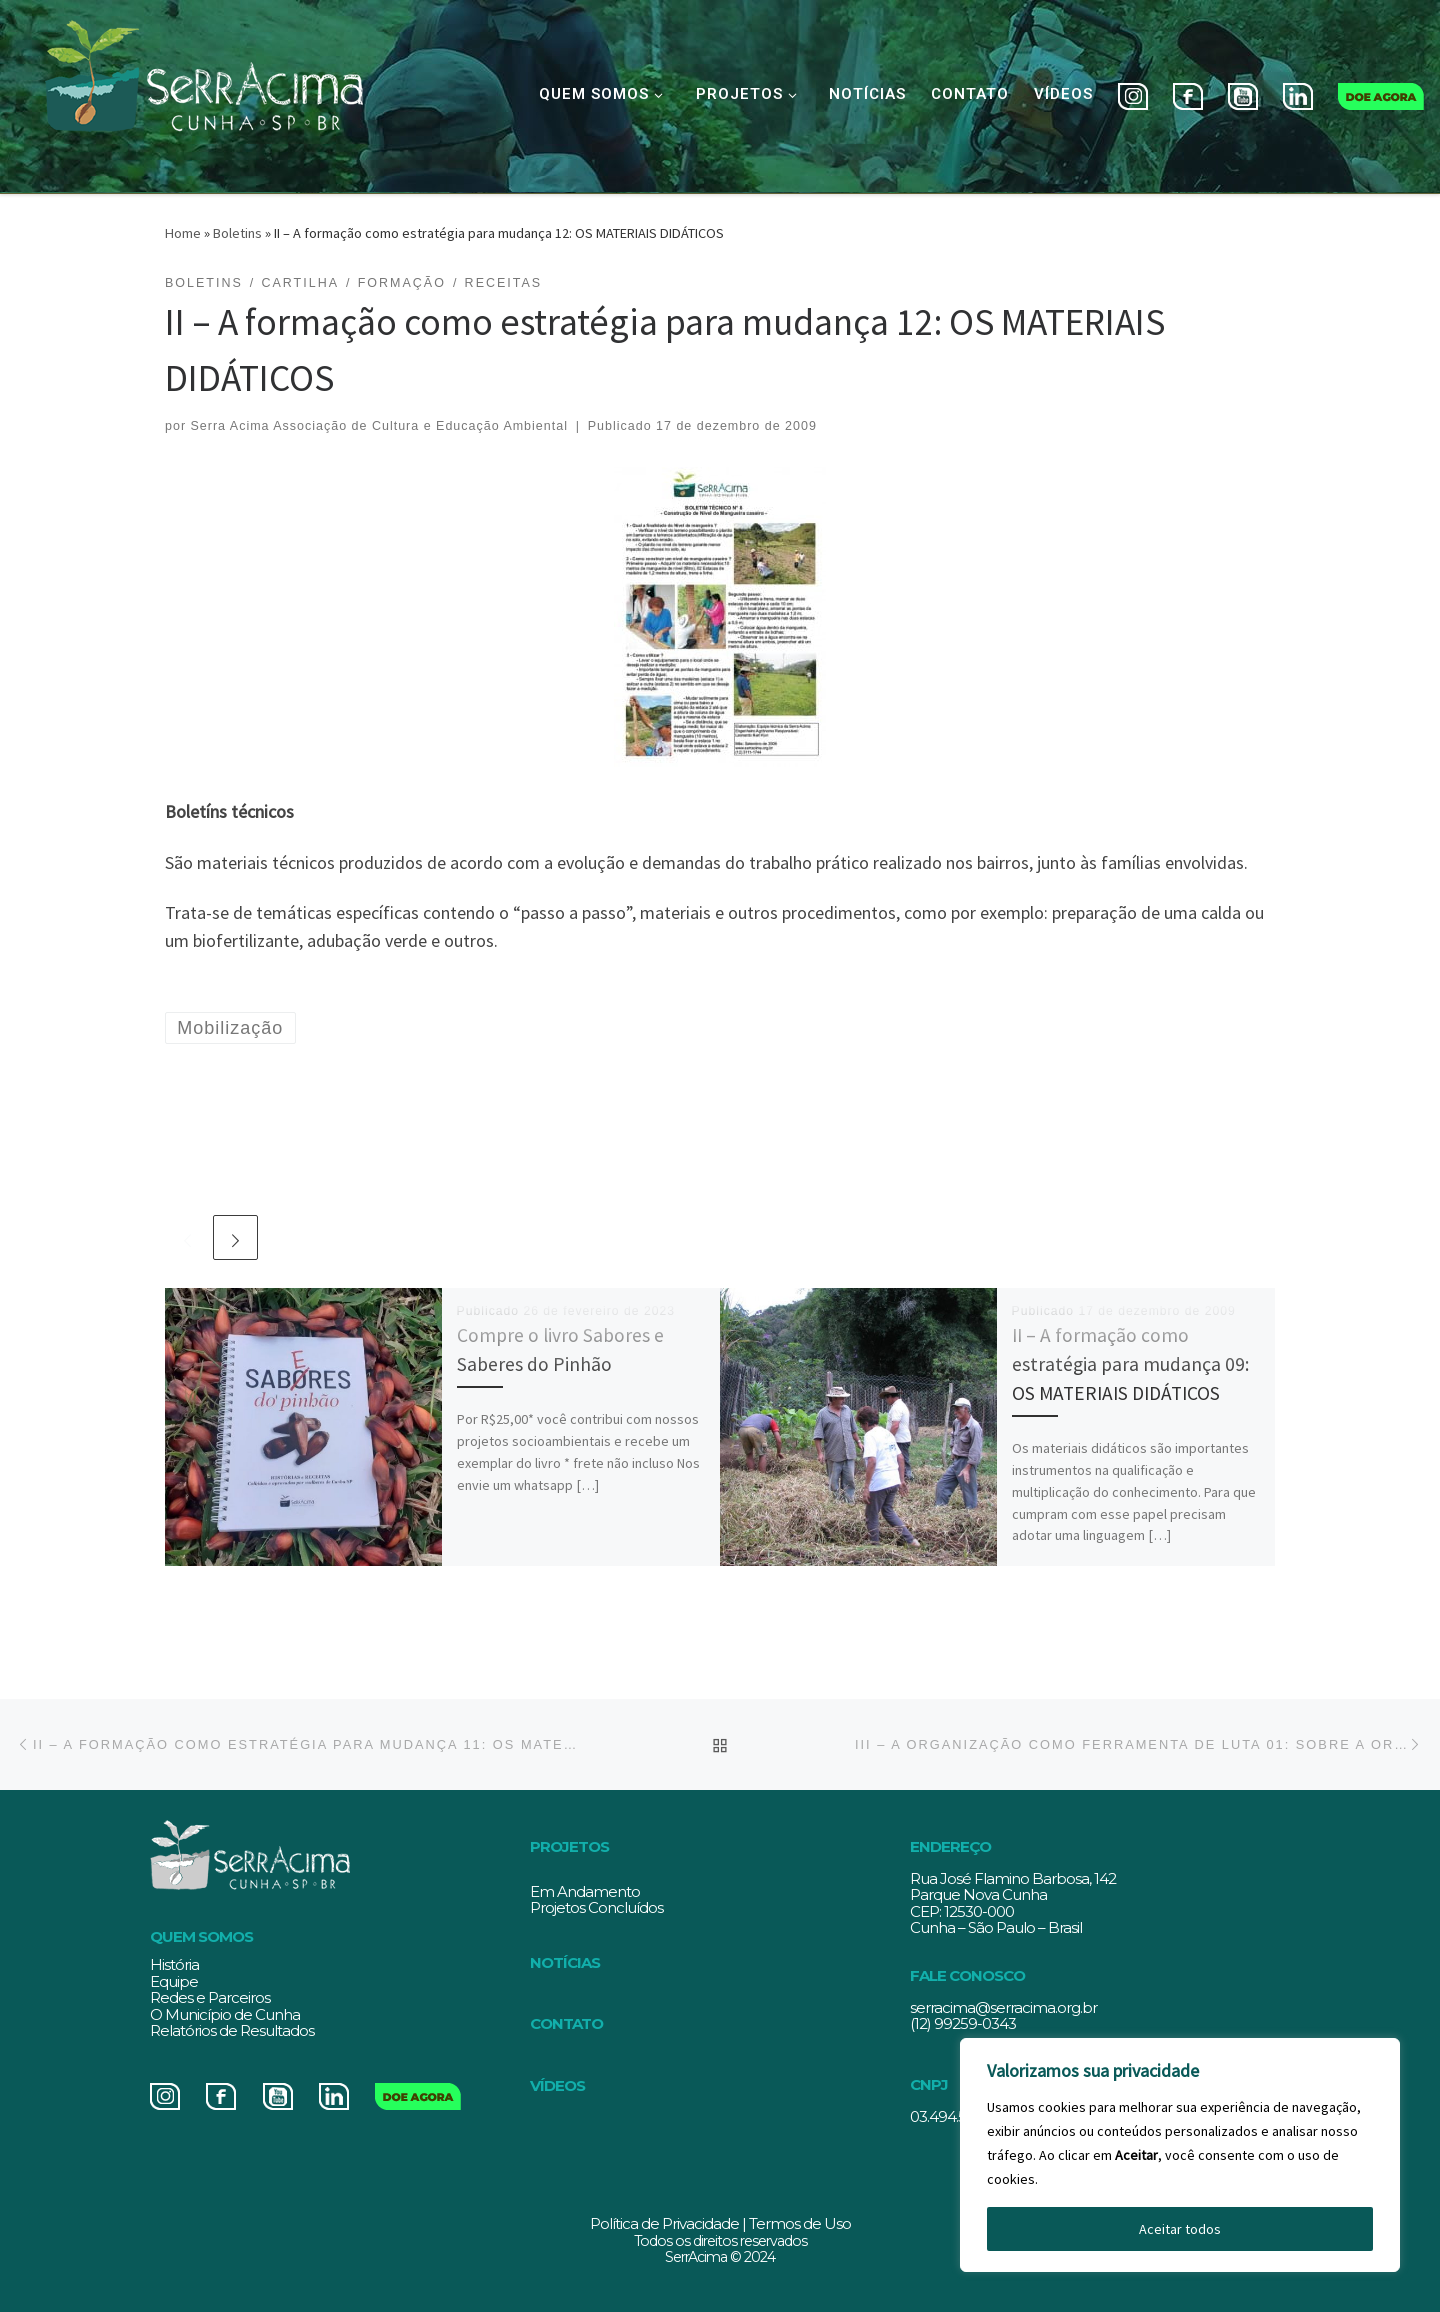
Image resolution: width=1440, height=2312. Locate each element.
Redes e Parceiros (210, 1997)
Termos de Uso (800, 2223)
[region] (1180, 2155)
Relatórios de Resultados (232, 2030)
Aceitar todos (1180, 2229)
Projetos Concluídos (596, 1907)
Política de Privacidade (664, 2223)
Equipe (174, 1981)
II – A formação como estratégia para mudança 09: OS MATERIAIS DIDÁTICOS (1130, 1364)
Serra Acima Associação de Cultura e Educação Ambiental (379, 426)
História (174, 1964)
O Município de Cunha (225, 2014)
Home (183, 233)
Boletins (237, 233)
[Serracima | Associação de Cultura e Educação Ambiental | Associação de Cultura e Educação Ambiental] (204, 92)
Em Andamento (585, 1891)
